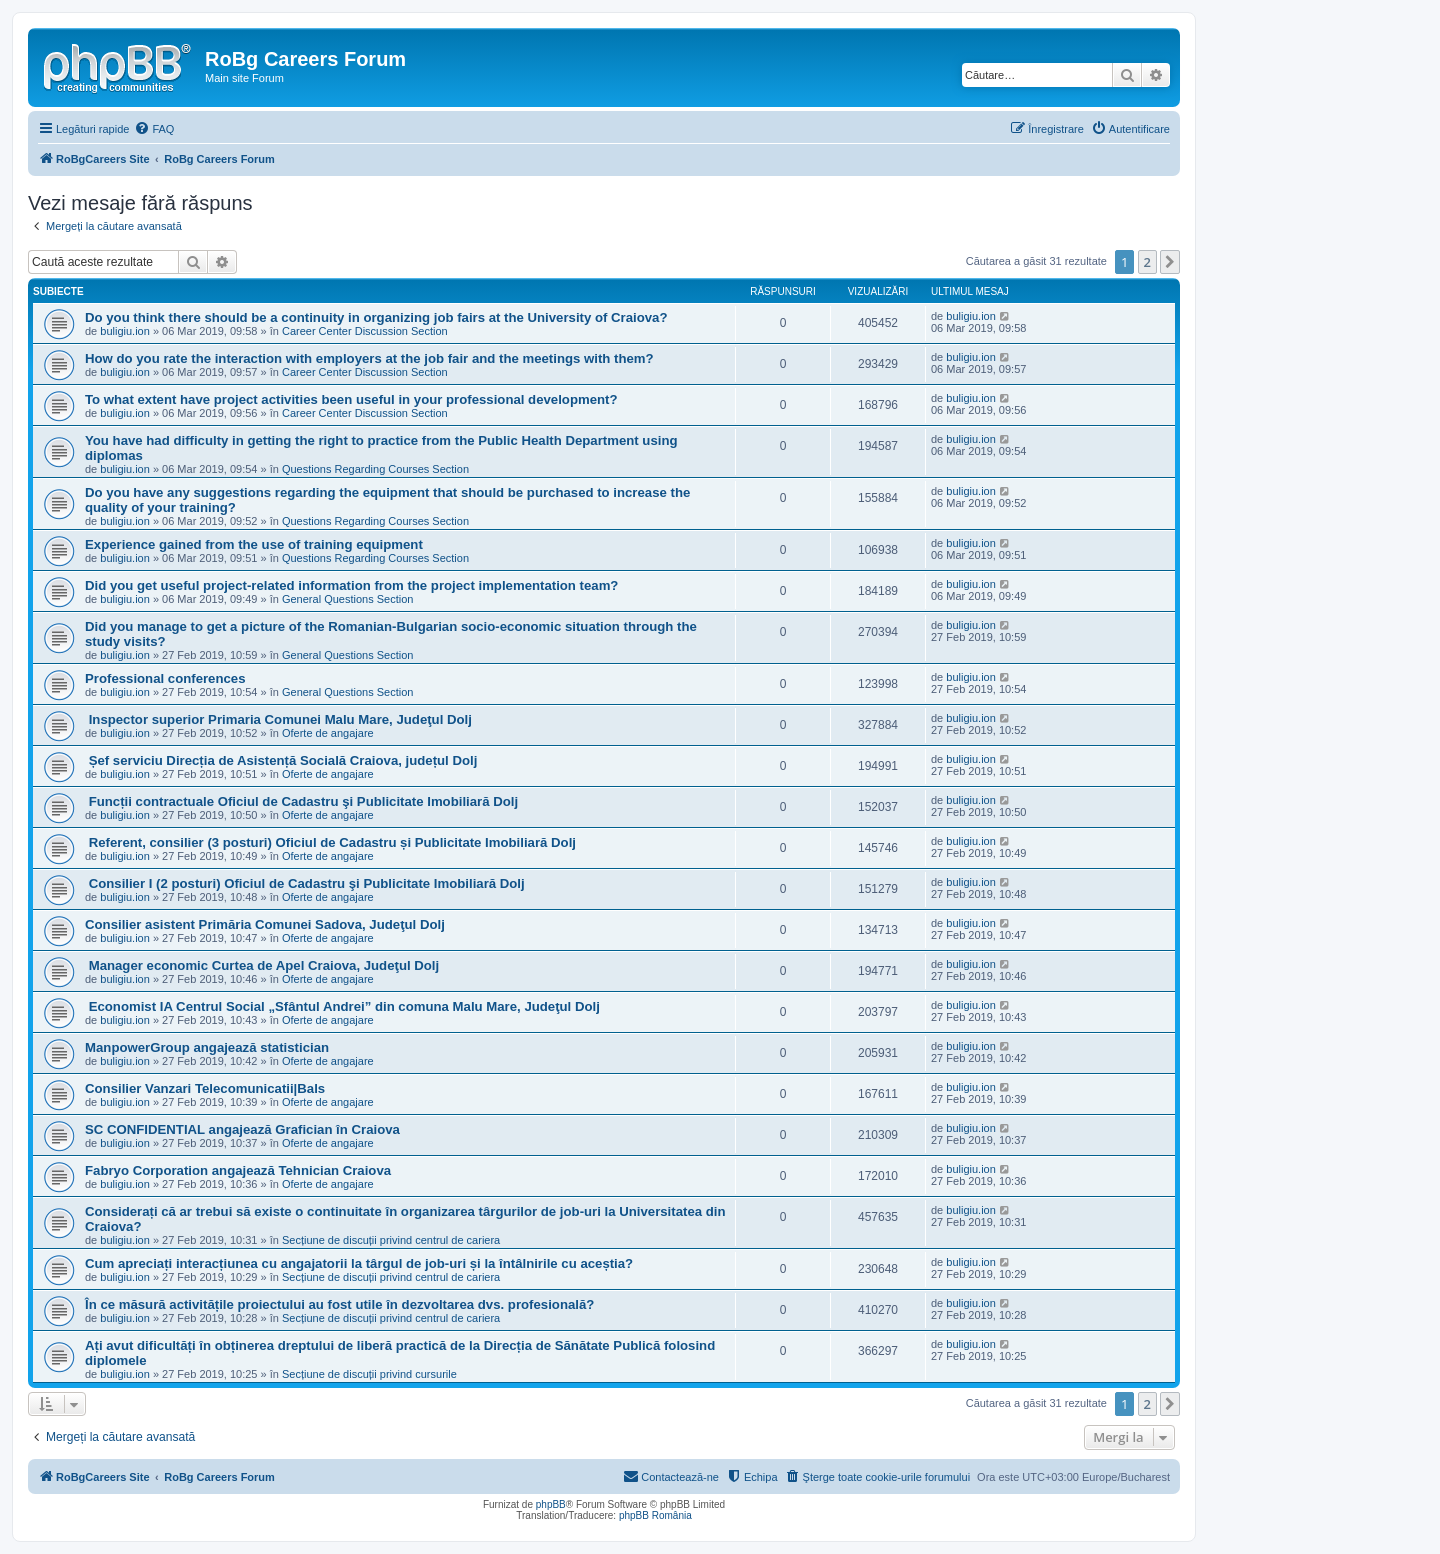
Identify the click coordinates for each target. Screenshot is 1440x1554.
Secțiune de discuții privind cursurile (369, 1374)
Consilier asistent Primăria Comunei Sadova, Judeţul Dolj (265, 924)
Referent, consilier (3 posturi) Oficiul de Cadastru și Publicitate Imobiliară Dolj (330, 842)
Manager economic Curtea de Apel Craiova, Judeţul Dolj (262, 965)
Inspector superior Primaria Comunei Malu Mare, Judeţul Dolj (278, 719)
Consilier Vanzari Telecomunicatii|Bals (205, 1088)
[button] (1170, 262)
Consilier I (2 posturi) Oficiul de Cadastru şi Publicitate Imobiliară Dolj (305, 883)
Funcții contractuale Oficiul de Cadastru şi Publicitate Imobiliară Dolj (301, 801)
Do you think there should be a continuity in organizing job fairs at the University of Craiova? (376, 317)
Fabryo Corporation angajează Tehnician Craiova (238, 1170)
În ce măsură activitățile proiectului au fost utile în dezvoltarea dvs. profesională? (339, 1304)
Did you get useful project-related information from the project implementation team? (351, 585)
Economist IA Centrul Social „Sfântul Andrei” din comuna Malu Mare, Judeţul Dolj (342, 1006)
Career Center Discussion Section (365, 331)
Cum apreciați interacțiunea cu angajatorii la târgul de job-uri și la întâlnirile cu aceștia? (359, 1263)
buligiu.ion (125, 331)
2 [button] (1147, 262)
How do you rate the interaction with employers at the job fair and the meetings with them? (369, 358)
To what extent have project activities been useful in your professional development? (351, 399)
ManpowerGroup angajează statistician (207, 1047)
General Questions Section (347, 599)
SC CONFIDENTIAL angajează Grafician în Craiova (242, 1129)
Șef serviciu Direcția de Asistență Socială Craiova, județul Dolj (281, 760)
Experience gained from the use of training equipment (254, 544)
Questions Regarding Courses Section (375, 469)
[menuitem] (154, 129)
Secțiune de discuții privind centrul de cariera (391, 1240)
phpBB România (655, 1515)
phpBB (551, 1504)
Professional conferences (165, 678)
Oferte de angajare (328, 733)
